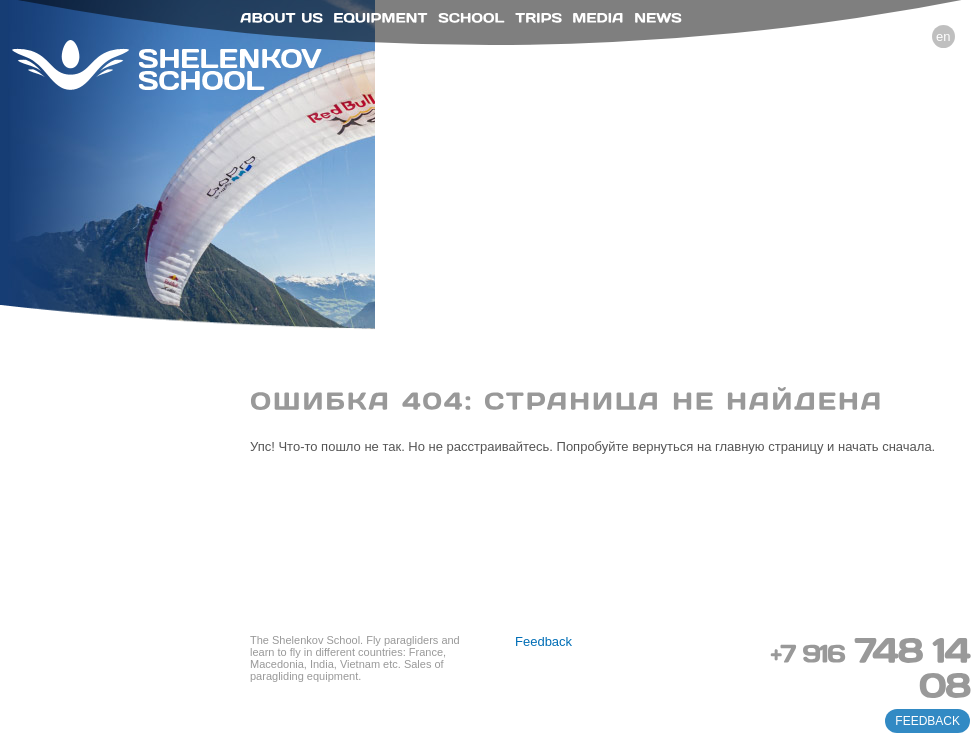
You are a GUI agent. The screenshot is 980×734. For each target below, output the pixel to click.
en (943, 36)
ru (914, 36)
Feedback (543, 641)
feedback (927, 721)
